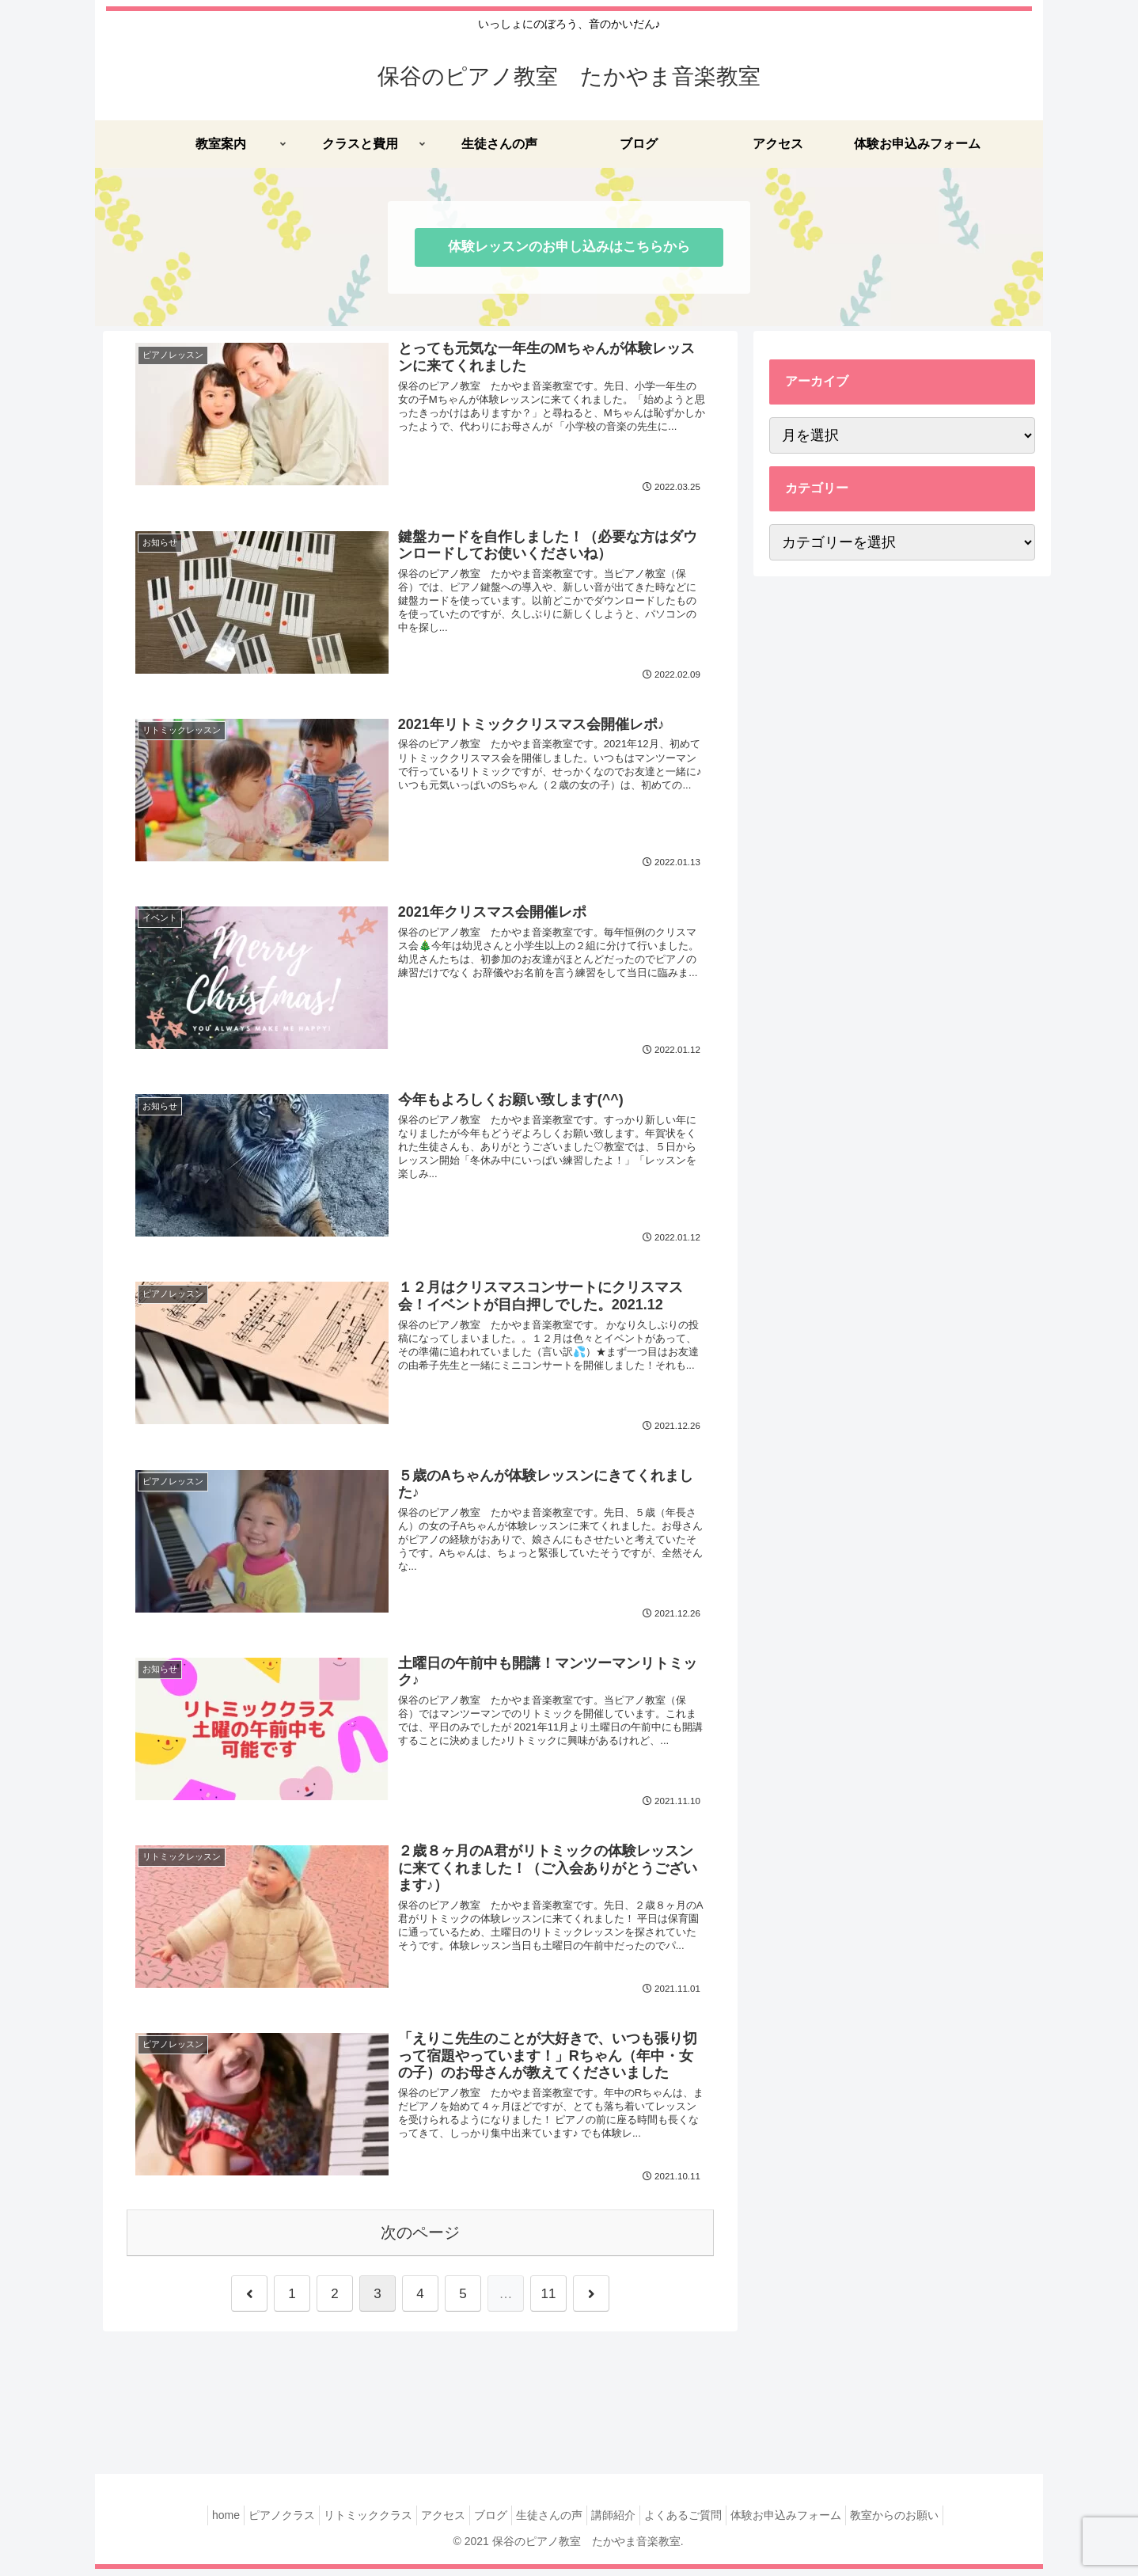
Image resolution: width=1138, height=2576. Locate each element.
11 (548, 2300)
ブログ (486, 2522)
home (190, 2522)
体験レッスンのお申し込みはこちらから (569, 246)
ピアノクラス (254, 2522)
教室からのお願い (930, 2522)
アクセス (431, 2522)
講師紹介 (625, 2522)
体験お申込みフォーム (813, 2522)
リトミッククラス (348, 2522)
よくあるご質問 (703, 2522)
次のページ (420, 2239)
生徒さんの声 (553, 2522)
